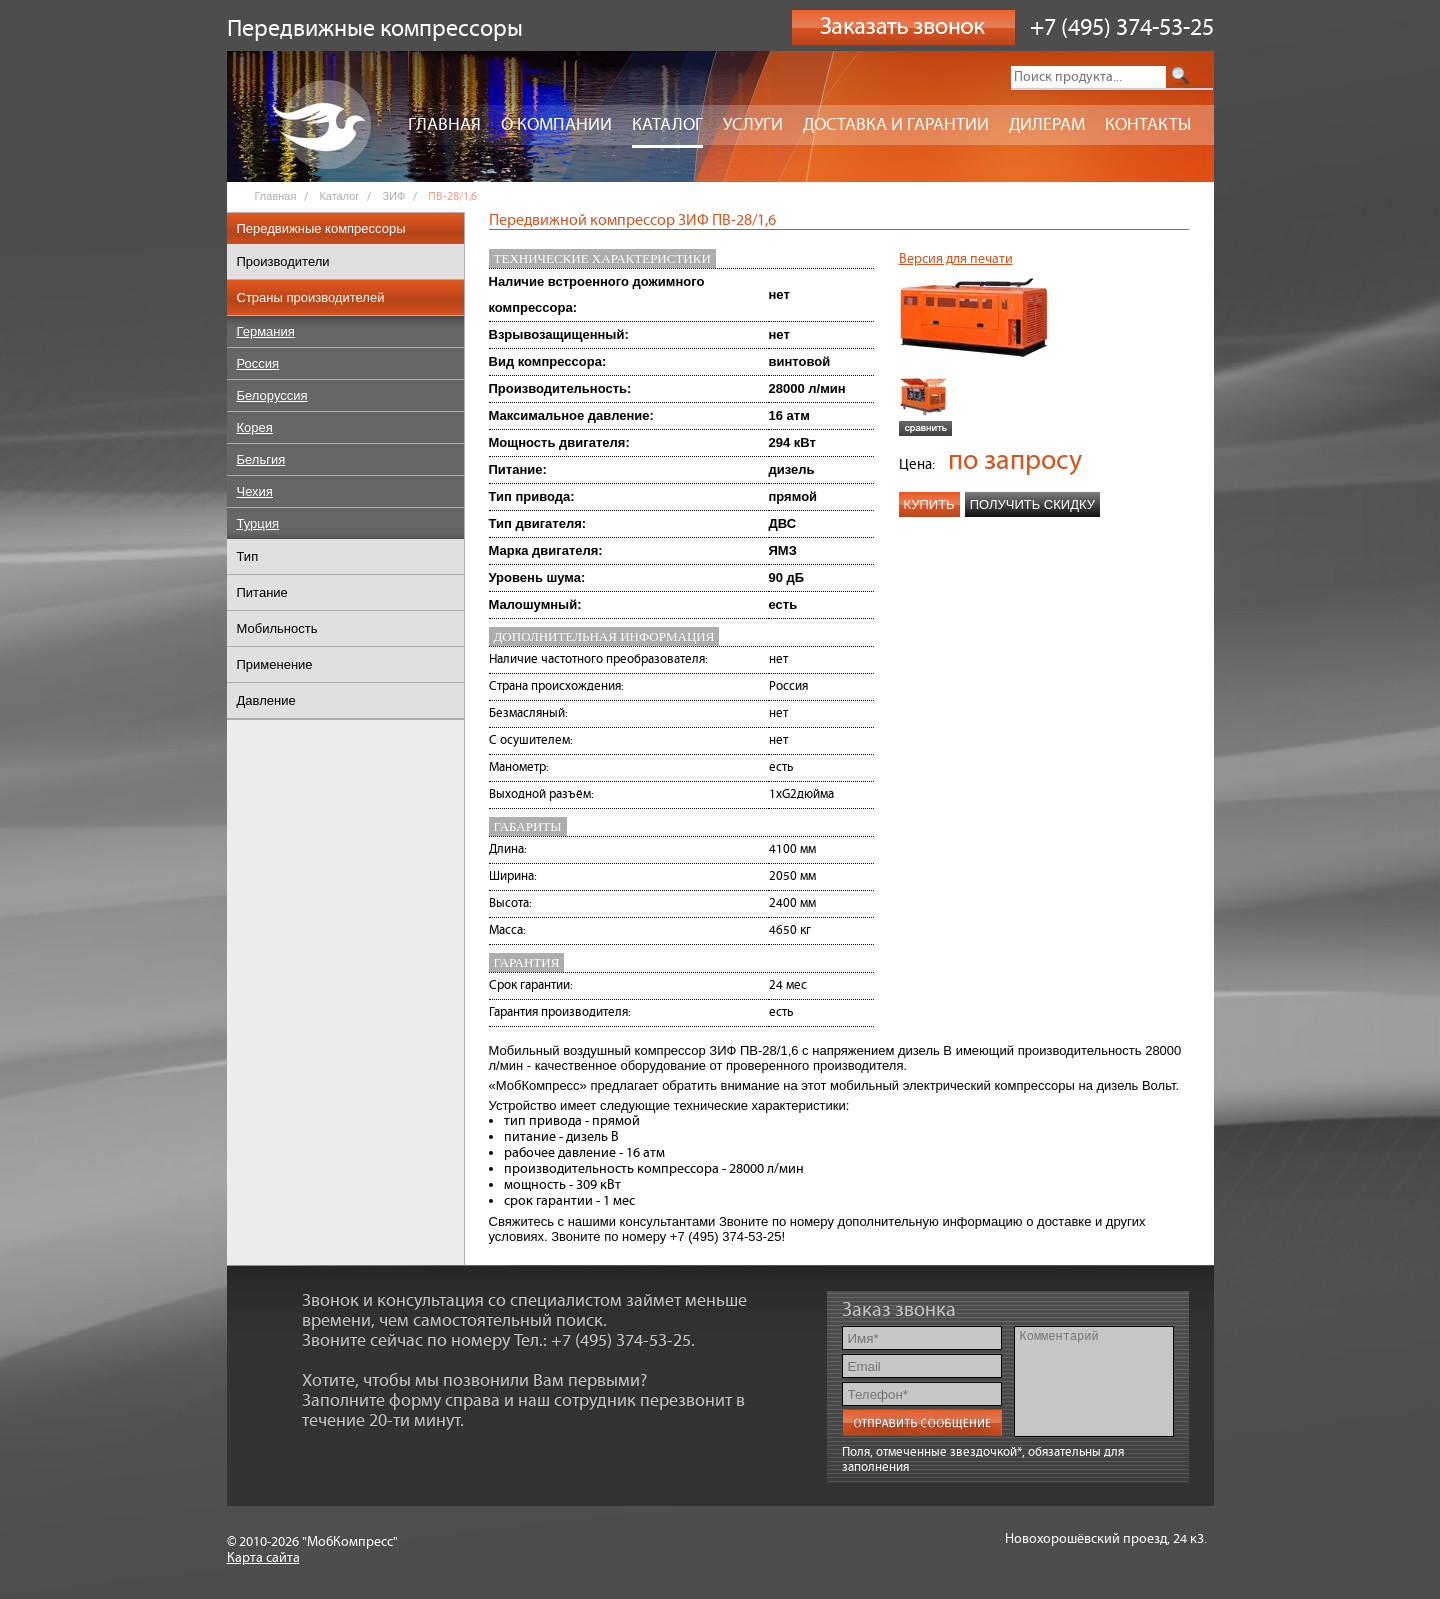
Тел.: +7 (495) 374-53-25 (602, 1341)
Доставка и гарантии (896, 125)
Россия (258, 363)
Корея (255, 427)
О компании (556, 125)
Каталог (667, 125)
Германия (266, 331)
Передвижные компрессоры (321, 228)
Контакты (1148, 125)
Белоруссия (272, 395)
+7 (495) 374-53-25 (1122, 28)
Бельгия (261, 459)
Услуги (753, 125)
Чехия (255, 491)
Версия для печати (956, 259)
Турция (258, 523)
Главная (444, 125)
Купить (929, 504)
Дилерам (1047, 125)
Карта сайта (263, 1558)
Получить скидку (1032, 504)
